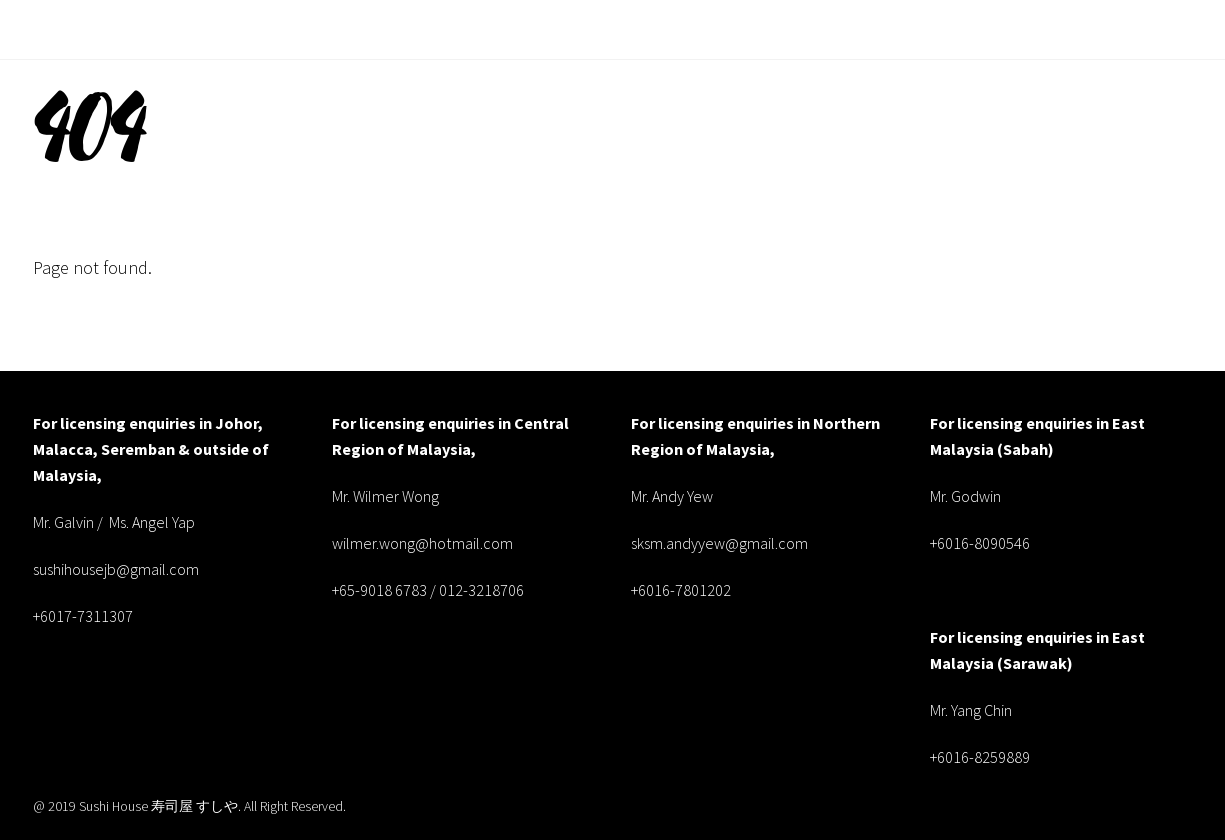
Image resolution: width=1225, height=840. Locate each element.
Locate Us (909, 29)
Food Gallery (1024, 29)
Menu (824, 29)
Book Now (1141, 29)
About (755, 29)
